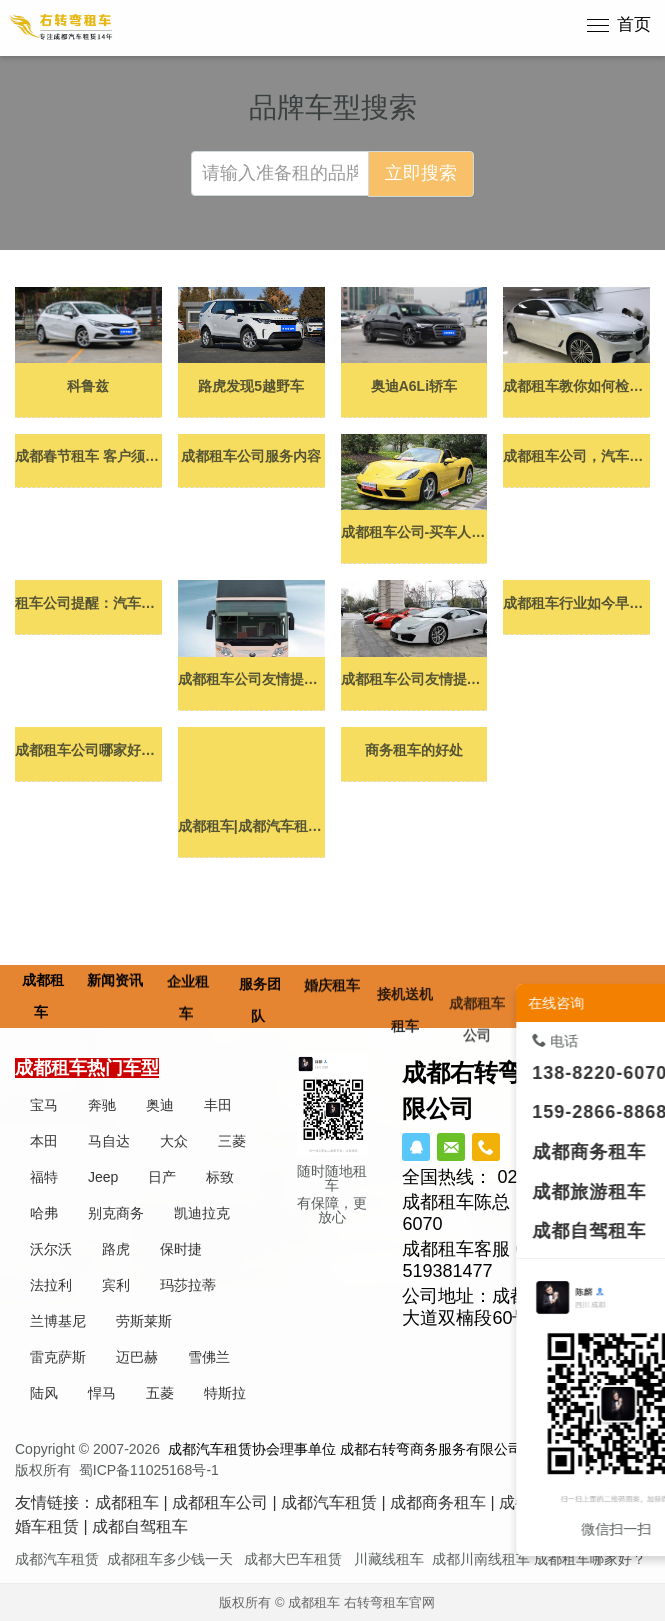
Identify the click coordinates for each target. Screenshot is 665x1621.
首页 (634, 24)
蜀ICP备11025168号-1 (149, 1470)
